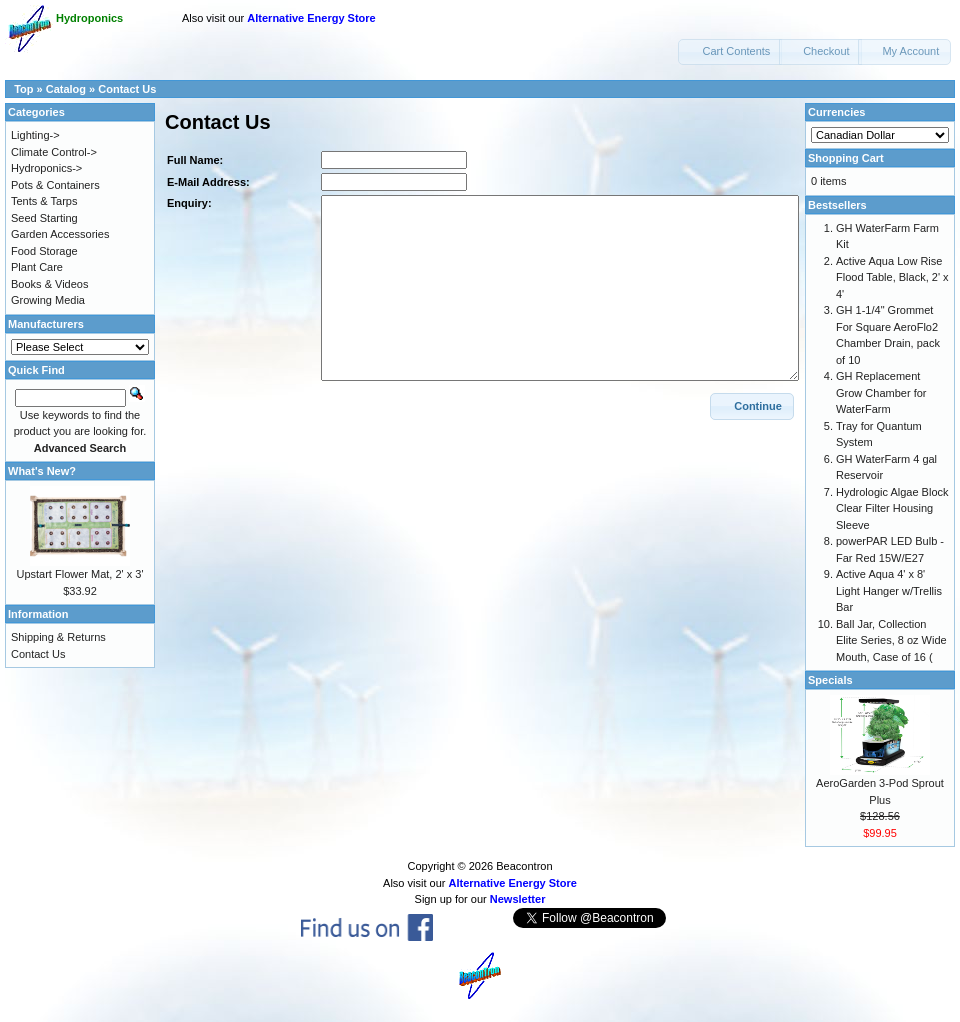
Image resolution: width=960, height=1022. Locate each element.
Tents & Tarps (44, 201)
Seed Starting (44, 218)
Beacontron (524, 866)
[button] (730, 52)
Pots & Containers (55, 185)
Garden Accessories (60, 234)
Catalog (66, 89)
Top (23, 89)
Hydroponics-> (46, 168)
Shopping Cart (846, 158)
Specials (830, 680)
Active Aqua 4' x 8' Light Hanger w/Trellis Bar (889, 590)
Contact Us (127, 89)
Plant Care (37, 267)
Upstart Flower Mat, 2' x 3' (79, 574)
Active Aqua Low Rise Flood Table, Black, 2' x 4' (892, 277)
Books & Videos (49, 284)
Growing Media (48, 300)
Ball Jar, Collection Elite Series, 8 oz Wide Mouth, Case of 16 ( (891, 640)
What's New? (42, 471)
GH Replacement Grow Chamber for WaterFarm (881, 392)
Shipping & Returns (58, 637)
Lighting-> (35, 135)
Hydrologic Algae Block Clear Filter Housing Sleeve (892, 508)
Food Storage (44, 251)
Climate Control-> (54, 152)
